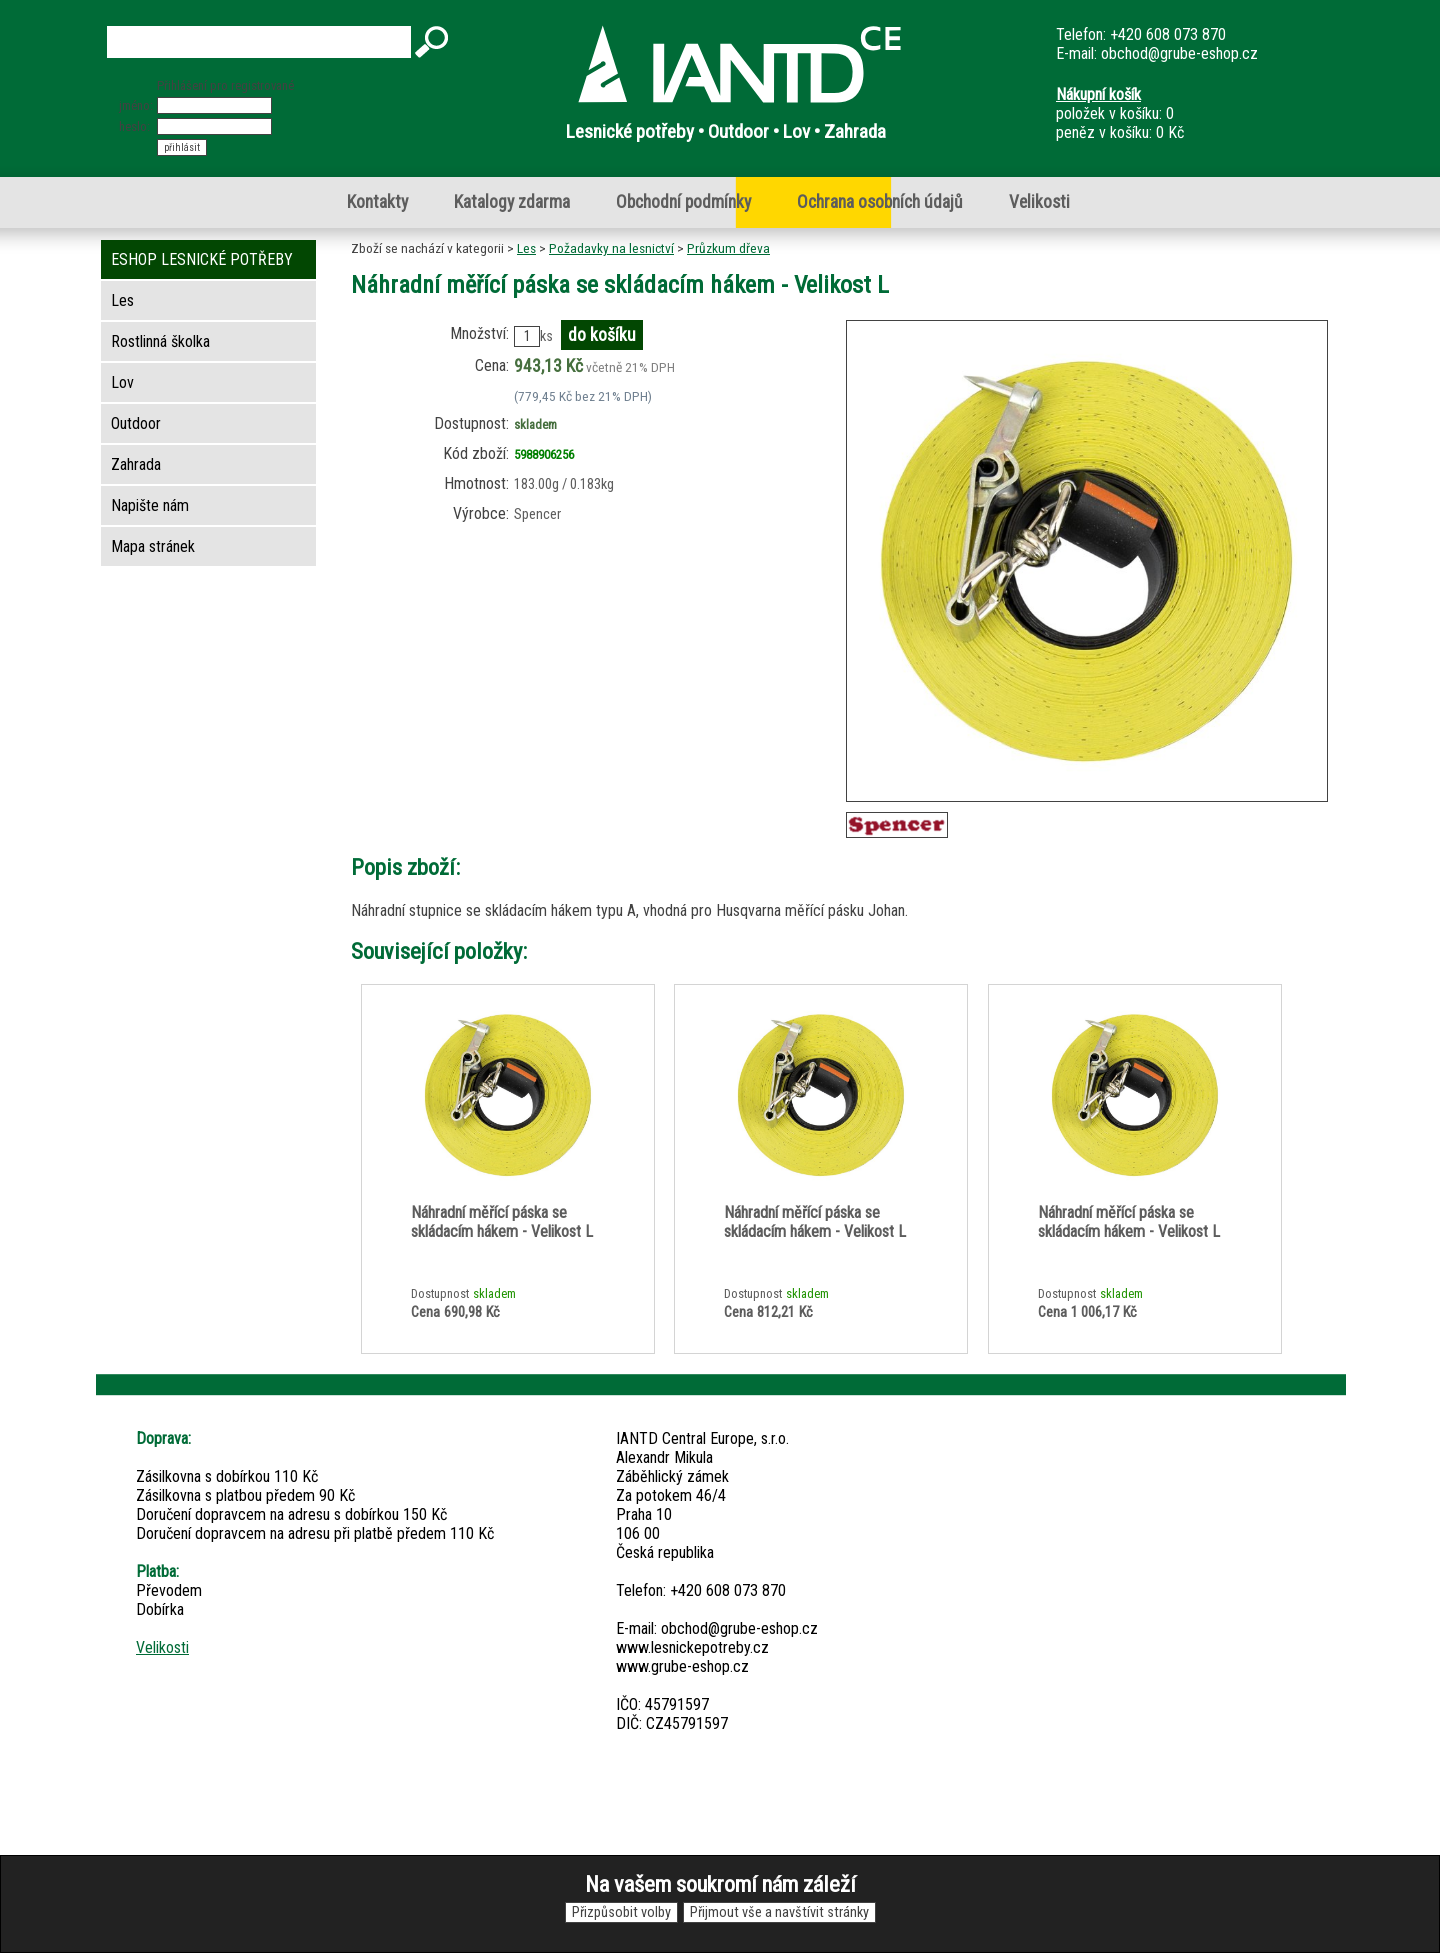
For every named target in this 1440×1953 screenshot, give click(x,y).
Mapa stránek (153, 546)
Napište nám (150, 505)
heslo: (134, 126)
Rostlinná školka (160, 341)
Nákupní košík (1098, 94)
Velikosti (1039, 202)
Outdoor (136, 423)
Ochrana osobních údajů (880, 202)
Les (526, 248)
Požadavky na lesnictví (611, 248)
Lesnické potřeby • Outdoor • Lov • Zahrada (726, 131)
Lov (122, 382)
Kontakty (377, 202)
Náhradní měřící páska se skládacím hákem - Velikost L (502, 1222)
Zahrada (136, 464)
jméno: (136, 105)
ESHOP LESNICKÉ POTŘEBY (202, 259)
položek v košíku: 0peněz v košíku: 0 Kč (1120, 113)
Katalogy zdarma (512, 202)
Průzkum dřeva (728, 248)
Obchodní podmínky (683, 202)
